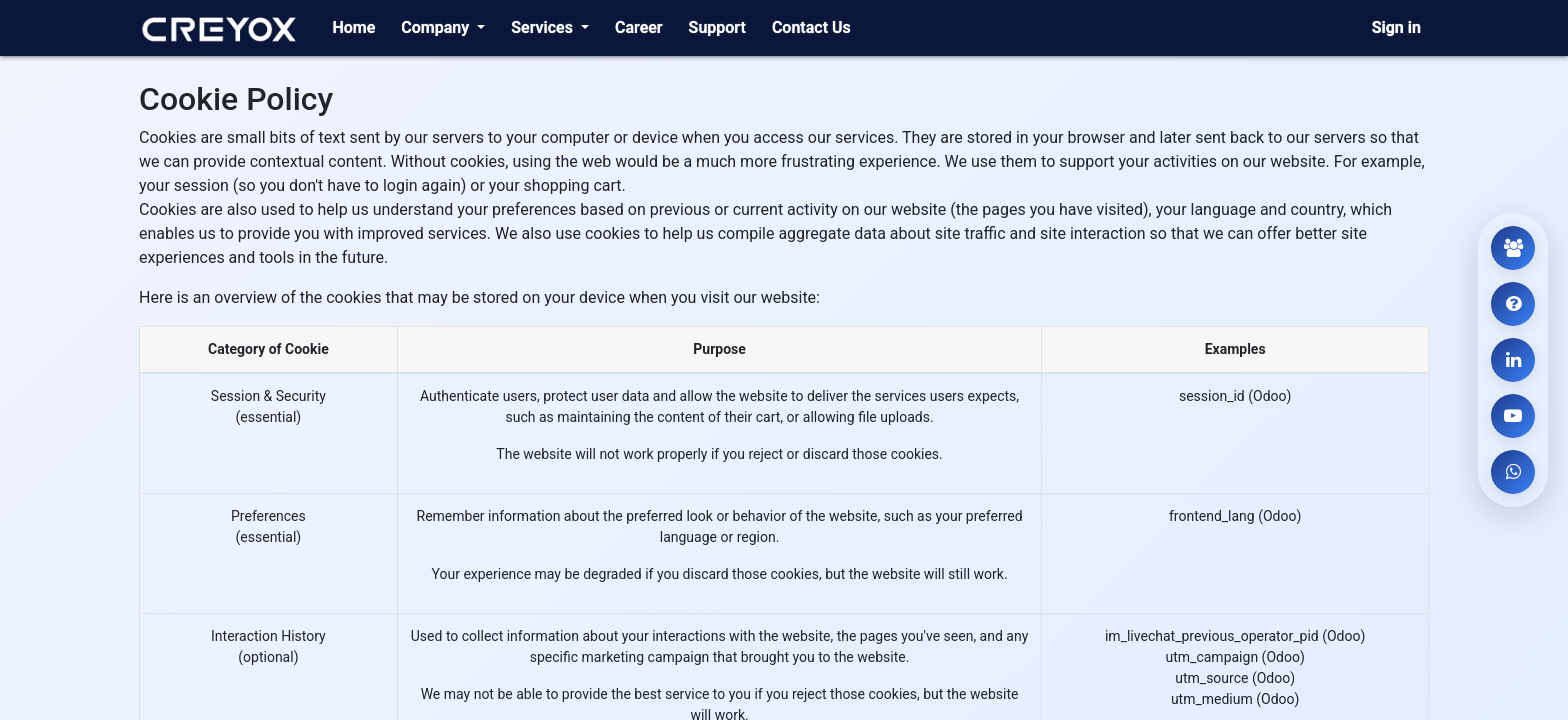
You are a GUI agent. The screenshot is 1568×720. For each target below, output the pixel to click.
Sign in (1396, 27)
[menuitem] (353, 28)
